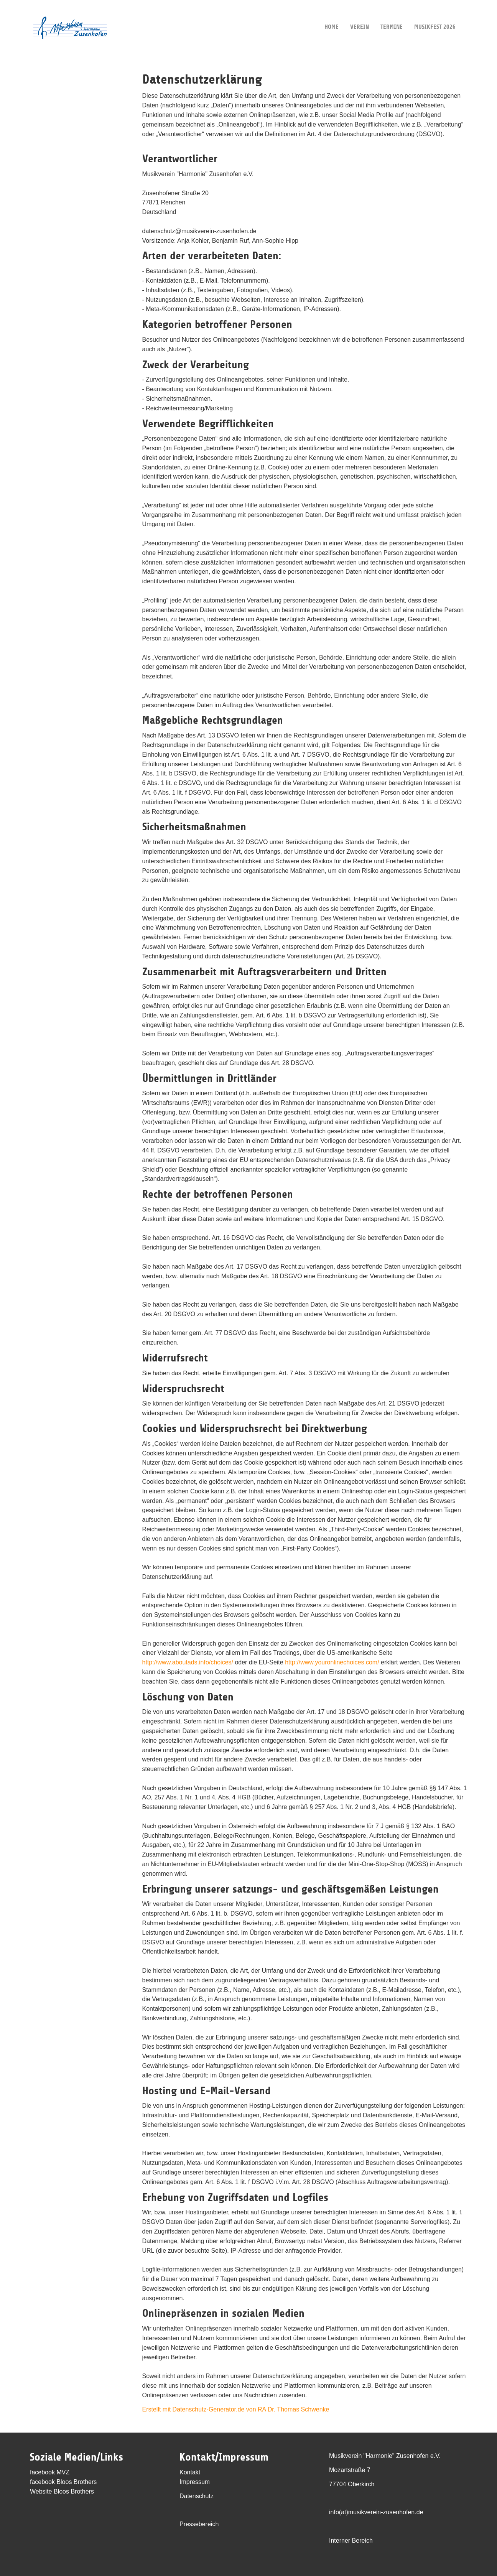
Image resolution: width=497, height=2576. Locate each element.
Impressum (194, 2482)
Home (331, 15)
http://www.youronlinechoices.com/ (332, 1662)
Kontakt (189, 2472)
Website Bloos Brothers (62, 2491)
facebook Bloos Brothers (63, 2482)
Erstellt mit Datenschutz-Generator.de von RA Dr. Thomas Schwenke (235, 2409)
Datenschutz (196, 2496)
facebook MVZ (49, 2472)
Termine (391, 15)
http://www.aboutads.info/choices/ (187, 1662)
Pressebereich (199, 2524)
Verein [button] (359, 15)
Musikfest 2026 (434, 15)
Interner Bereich (351, 2540)
